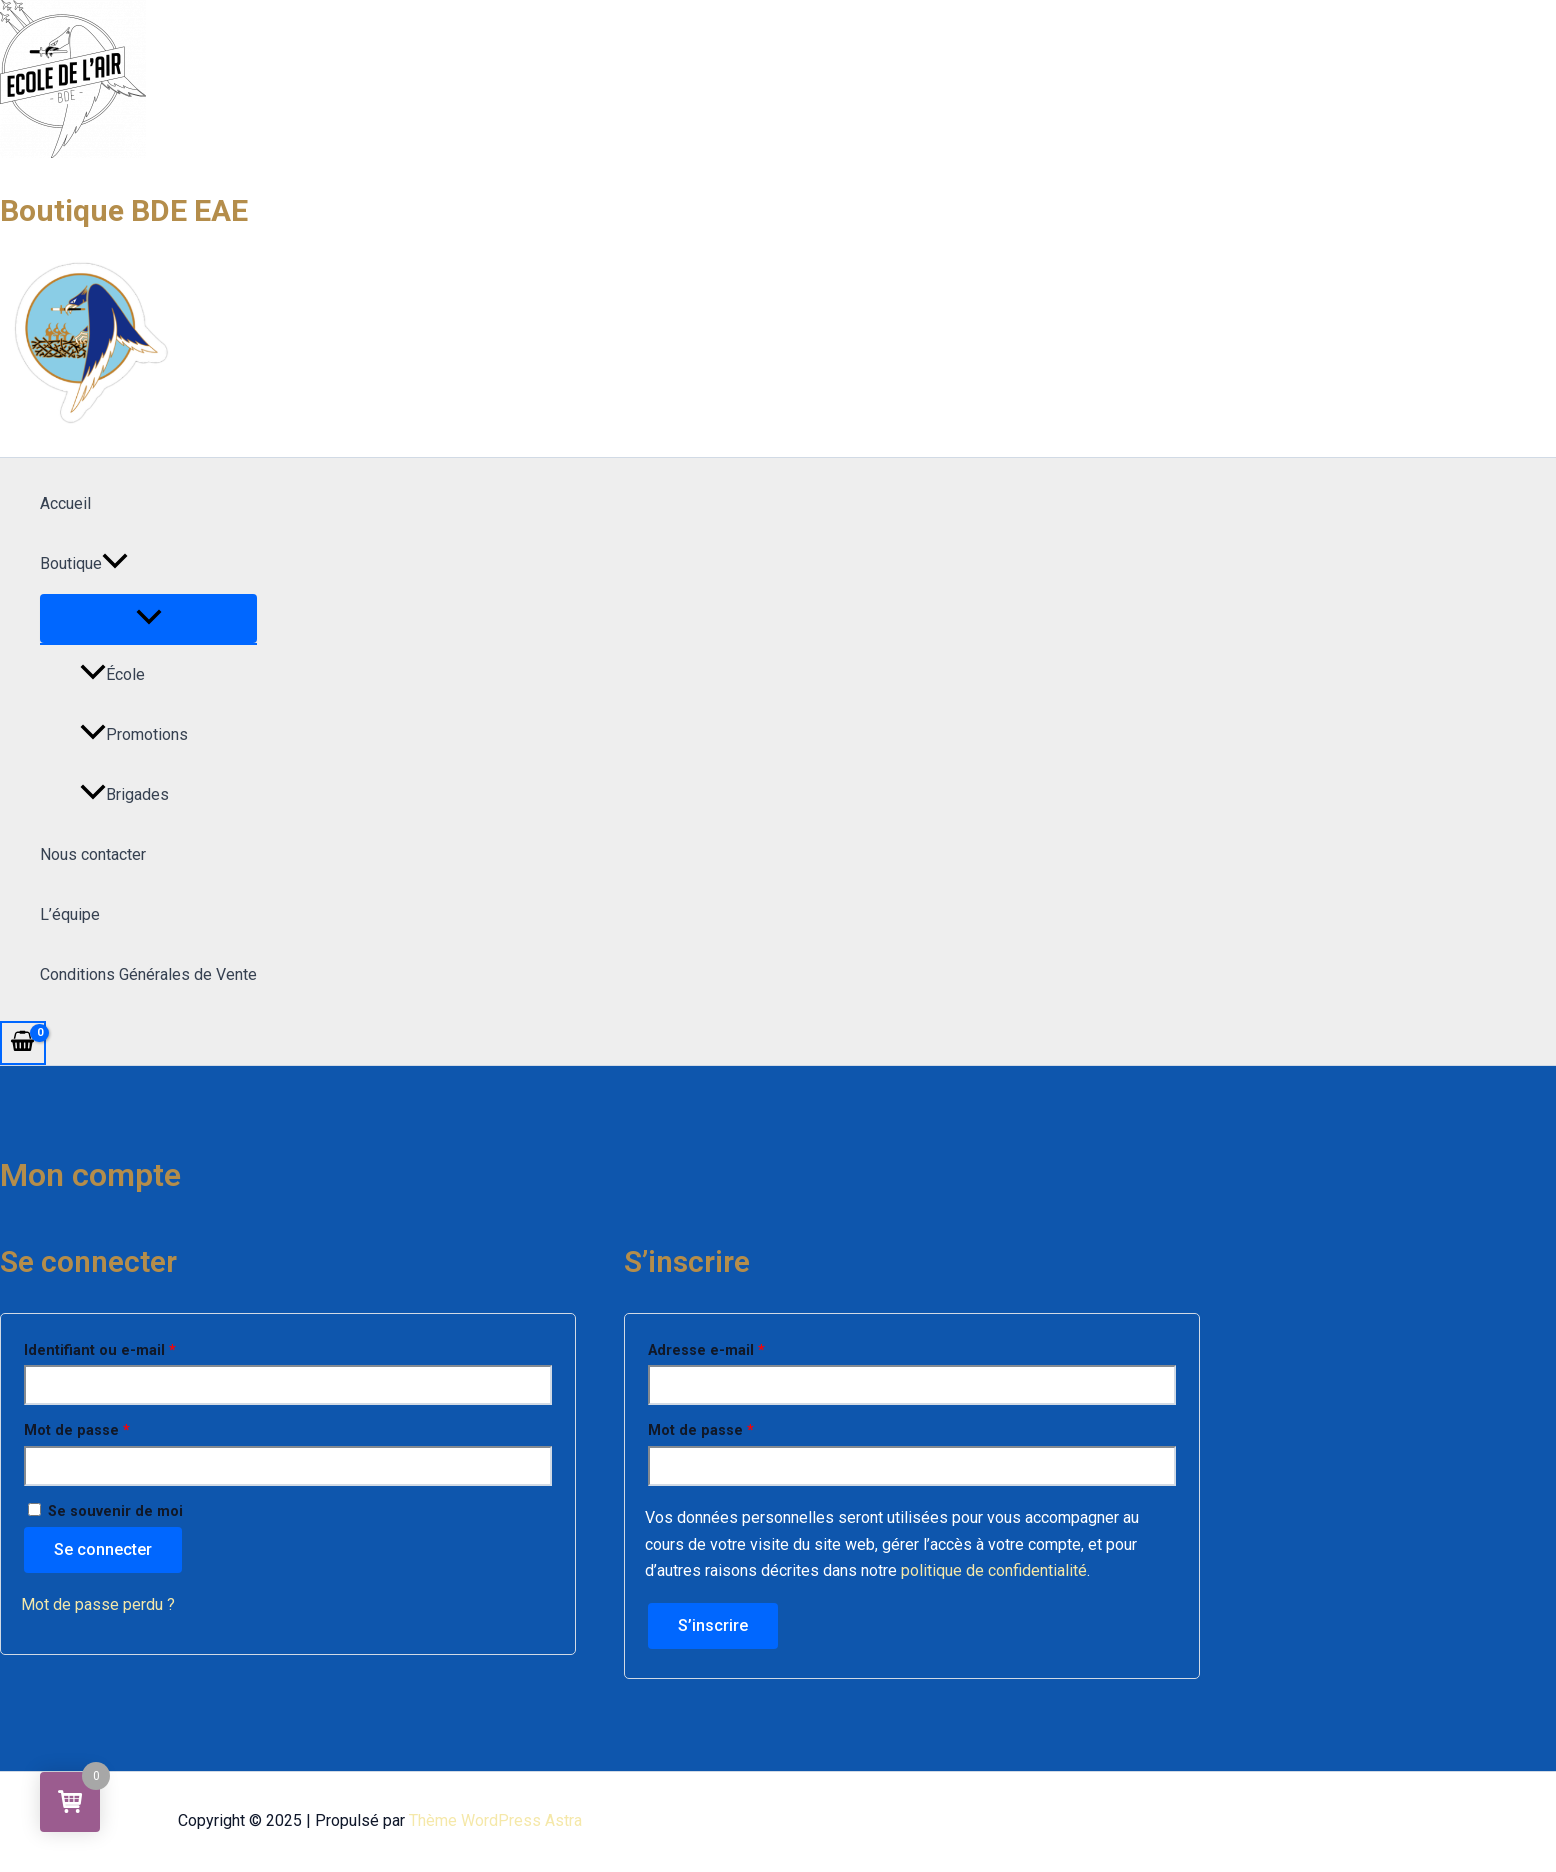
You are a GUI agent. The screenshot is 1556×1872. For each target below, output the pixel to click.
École (112, 674)
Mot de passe (115, 1428)
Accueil (65, 503)
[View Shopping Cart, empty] (23, 1043)
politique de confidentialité (994, 1570)
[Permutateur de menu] (148, 618)
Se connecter (103, 1549)
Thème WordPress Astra (495, 1820)
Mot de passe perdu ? (98, 1604)
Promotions (134, 734)
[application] (115, 564)
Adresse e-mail (745, 1348)
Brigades (124, 794)
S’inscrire (713, 1625)
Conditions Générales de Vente (148, 974)
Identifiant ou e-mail (138, 1348)
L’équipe (70, 914)
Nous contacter (93, 854)
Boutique (84, 564)
